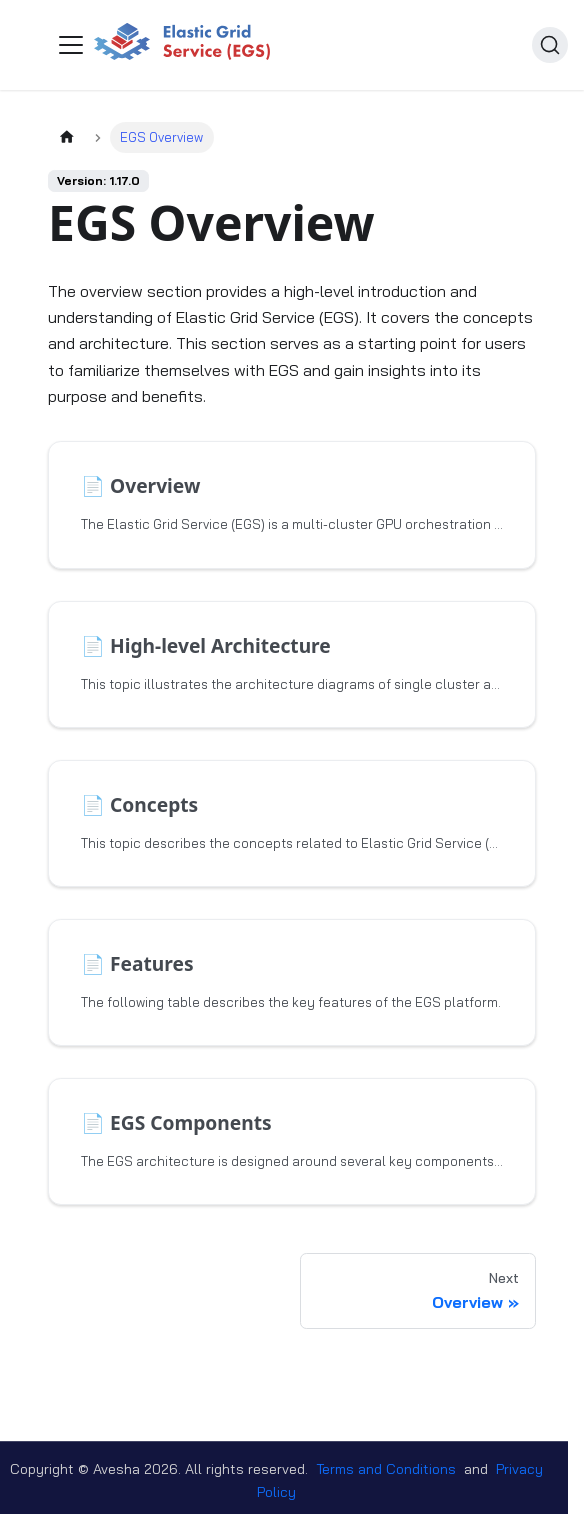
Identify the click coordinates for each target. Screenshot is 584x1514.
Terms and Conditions (386, 1469)
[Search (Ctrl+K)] (550, 45)
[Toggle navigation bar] (71, 45)
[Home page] (67, 137)
